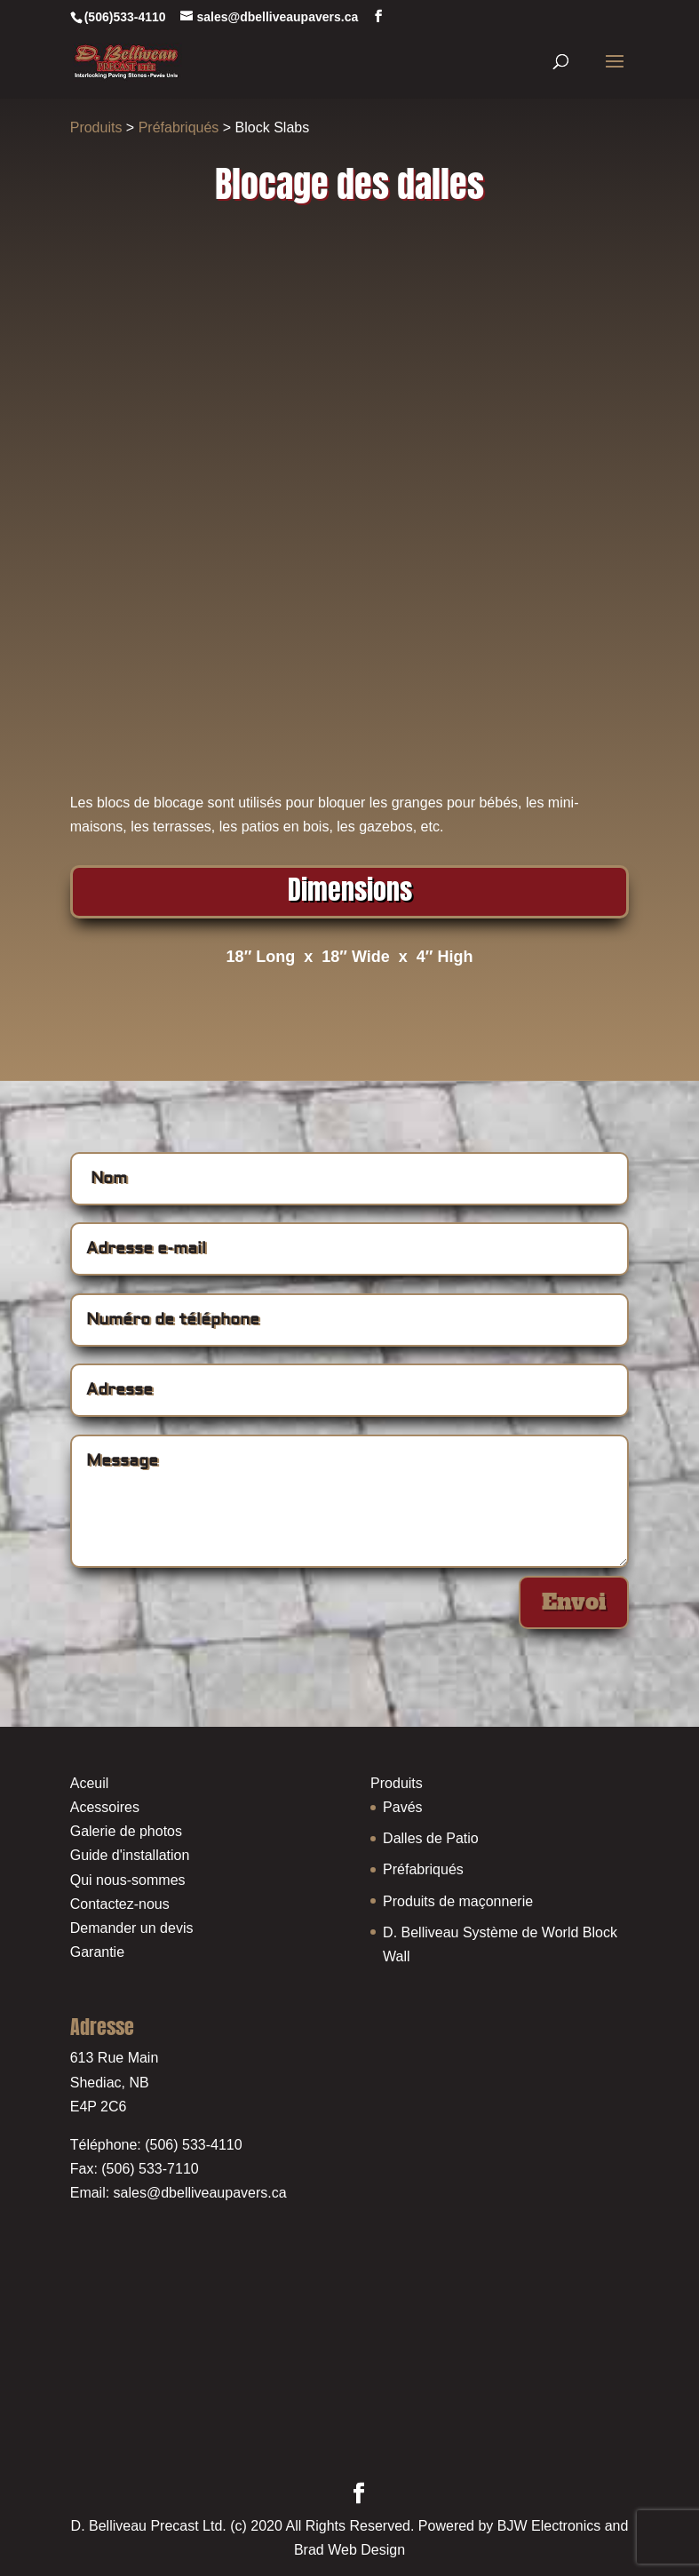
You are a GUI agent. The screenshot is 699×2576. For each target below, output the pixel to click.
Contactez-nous (120, 1904)
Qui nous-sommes (128, 1880)
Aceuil (89, 1783)
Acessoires (104, 1807)
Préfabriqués (179, 127)
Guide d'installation (130, 1855)
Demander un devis (132, 1928)
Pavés (402, 1807)
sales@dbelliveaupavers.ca (200, 2192)
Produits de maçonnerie (458, 1901)
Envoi (574, 1602)
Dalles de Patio (431, 1838)
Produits (96, 127)
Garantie (97, 1952)
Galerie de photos (126, 1831)
